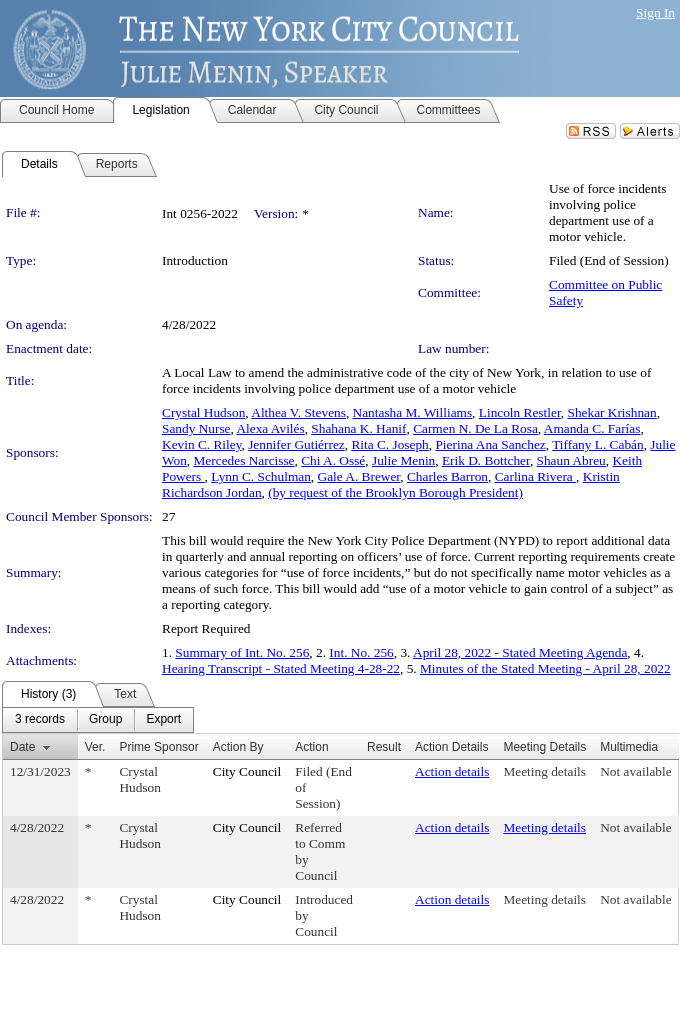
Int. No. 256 (361, 652)
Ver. (95, 747)
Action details (452, 771)
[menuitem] (40, 720)
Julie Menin (403, 460)
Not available (635, 771)
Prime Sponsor (158, 747)
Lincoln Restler (520, 412)
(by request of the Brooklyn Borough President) (395, 492)
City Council (247, 771)
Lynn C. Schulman (261, 476)
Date (22, 747)
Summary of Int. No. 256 (242, 652)
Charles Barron (447, 476)
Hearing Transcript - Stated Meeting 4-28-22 (281, 668)
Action (311, 747)
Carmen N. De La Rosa (475, 428)
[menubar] (98, 720)
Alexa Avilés (270, 428)
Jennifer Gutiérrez (296, 444)
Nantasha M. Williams (413, 412)
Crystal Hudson (203, 412)
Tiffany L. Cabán (597, 444)
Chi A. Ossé (333, 460)
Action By (238, 747)
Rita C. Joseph (389, 444)
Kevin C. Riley (201, 444)
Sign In (655, 12)
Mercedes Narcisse (244, 460)
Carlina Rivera (535, 476)
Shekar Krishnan (611, 412)
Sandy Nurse (196, 428)
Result (384, 747)
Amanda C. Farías (592, 428)
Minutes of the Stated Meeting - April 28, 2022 (545, 668)
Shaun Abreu (571, 460)
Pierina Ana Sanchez (490, 444)
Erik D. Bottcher (486, 460)
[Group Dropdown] (105, 720)
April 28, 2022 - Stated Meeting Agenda (520, 652)
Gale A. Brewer (359, 476)
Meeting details (544, 771)
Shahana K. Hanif (358, 428)
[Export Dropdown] (163, 720)
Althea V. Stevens (298, 412)
